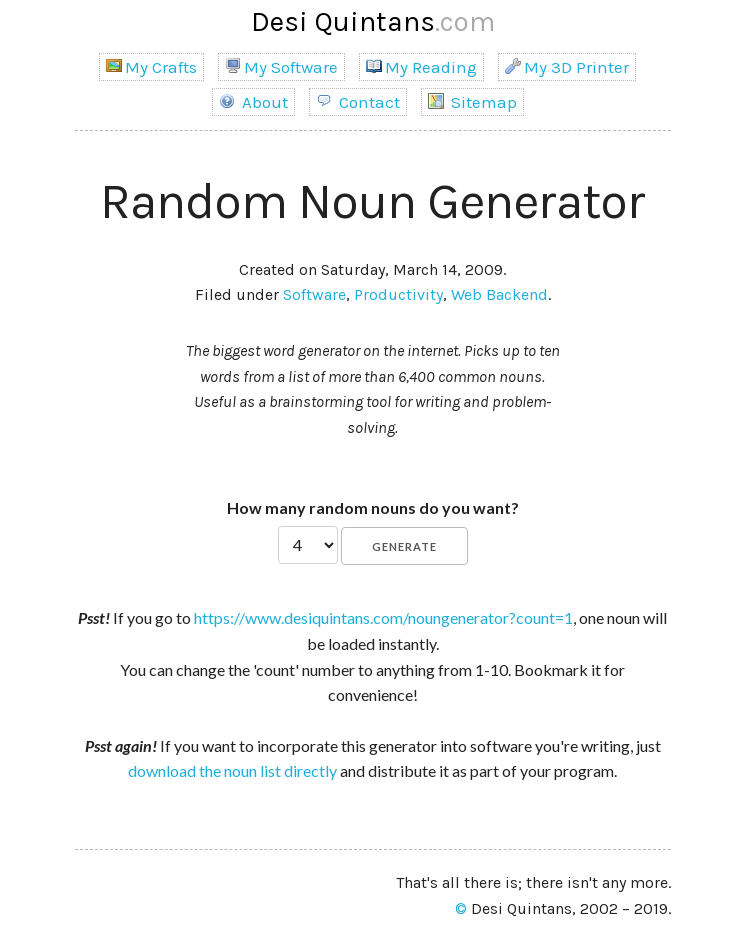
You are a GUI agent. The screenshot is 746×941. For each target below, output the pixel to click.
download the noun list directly (232, 770)
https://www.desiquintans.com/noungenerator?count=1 (383, 617)
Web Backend (499, 294)
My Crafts (151, 67)
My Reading (421, 67)
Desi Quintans (373, 21)
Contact (358, 102)
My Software (281, 67)
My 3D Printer (567, 67)
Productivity (398, 294)
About (253, 102)
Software (314, 294)
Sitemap (472, 102)
